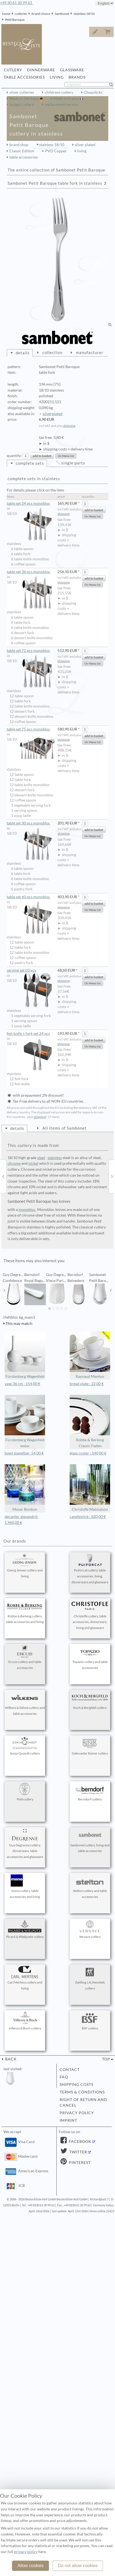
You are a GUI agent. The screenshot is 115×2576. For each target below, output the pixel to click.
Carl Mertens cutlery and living (24, 1978)
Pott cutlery (24, 1792)
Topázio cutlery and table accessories (90, 1657)
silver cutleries (21, 92)
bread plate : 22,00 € (87, 1384)
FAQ (64, 2077)
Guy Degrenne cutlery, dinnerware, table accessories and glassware (24, 1844)
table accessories (23, 157)
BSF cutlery (90, 2021)
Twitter (77, 2152)
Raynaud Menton (90, 1355)
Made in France (66, 98)
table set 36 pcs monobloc (31, 572)
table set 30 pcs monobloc (31, 823)
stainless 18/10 (84, 14)
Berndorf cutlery (90, 1792)
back (10, 2059)
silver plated (85, 145)
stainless (55, 1158)
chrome (14, 1163)
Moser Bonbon (25, 1487)
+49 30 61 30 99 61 (16, 3)
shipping (69, 426)
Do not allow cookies (78, 2565)
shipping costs (76, 2084)
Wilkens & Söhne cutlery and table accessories (25, 1703)
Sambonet (62, 14)
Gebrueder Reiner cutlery (90, 1746)
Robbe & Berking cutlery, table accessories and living (25, 1612)
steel (41, 1158)
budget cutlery (21, 104)
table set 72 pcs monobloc (31, 650)
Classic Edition (21, 151)
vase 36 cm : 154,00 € (22, 1384)
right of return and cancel (83, 2102)
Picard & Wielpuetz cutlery (25, 1929)
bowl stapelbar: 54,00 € (24, 1453)
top (106, 2059)
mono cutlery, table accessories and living (24, 1886)
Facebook (80, 2141)
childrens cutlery (59, 92)
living (81, 151)
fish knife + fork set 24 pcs (31, 1033)
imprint (68, 2120)
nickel (33, 1163)
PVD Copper (56, 151)
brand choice (41, 14)
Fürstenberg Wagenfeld (25, 1355)
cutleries (21, 14)
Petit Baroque (15, 20)
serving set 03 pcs (31, 970)
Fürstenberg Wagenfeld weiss (25, 1421)
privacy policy (77, 2113)
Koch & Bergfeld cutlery (90, 1700)
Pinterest (79, 2162)
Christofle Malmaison (90, 1487)
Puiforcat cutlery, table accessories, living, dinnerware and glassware (90, 1569)
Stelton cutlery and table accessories (90, 1886)
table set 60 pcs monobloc (31, 897)
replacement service (61, 104)
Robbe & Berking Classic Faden (90, 1421)
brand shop (18, 145)
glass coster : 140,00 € (88, 1453)
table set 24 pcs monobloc (31, 503)
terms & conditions (82, 2092)
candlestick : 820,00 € (88, 1516)
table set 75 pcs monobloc (31, 729)
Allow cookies (31, 2565)
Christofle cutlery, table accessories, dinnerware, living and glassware (90, 1615)
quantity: (14, 455)
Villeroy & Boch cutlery (24, 2021)
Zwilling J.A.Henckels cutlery (90, 1978)
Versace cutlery (90, 1929)
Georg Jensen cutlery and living (24, 1566)
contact (70, 2069)
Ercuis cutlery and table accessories (24, 1657)
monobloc (27, 1209)
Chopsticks (93, 92)
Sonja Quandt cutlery (24, 1746)
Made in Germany (24, 98)
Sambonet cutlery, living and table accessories (90, 1841)
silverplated (52, 414)
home (6, 14)
